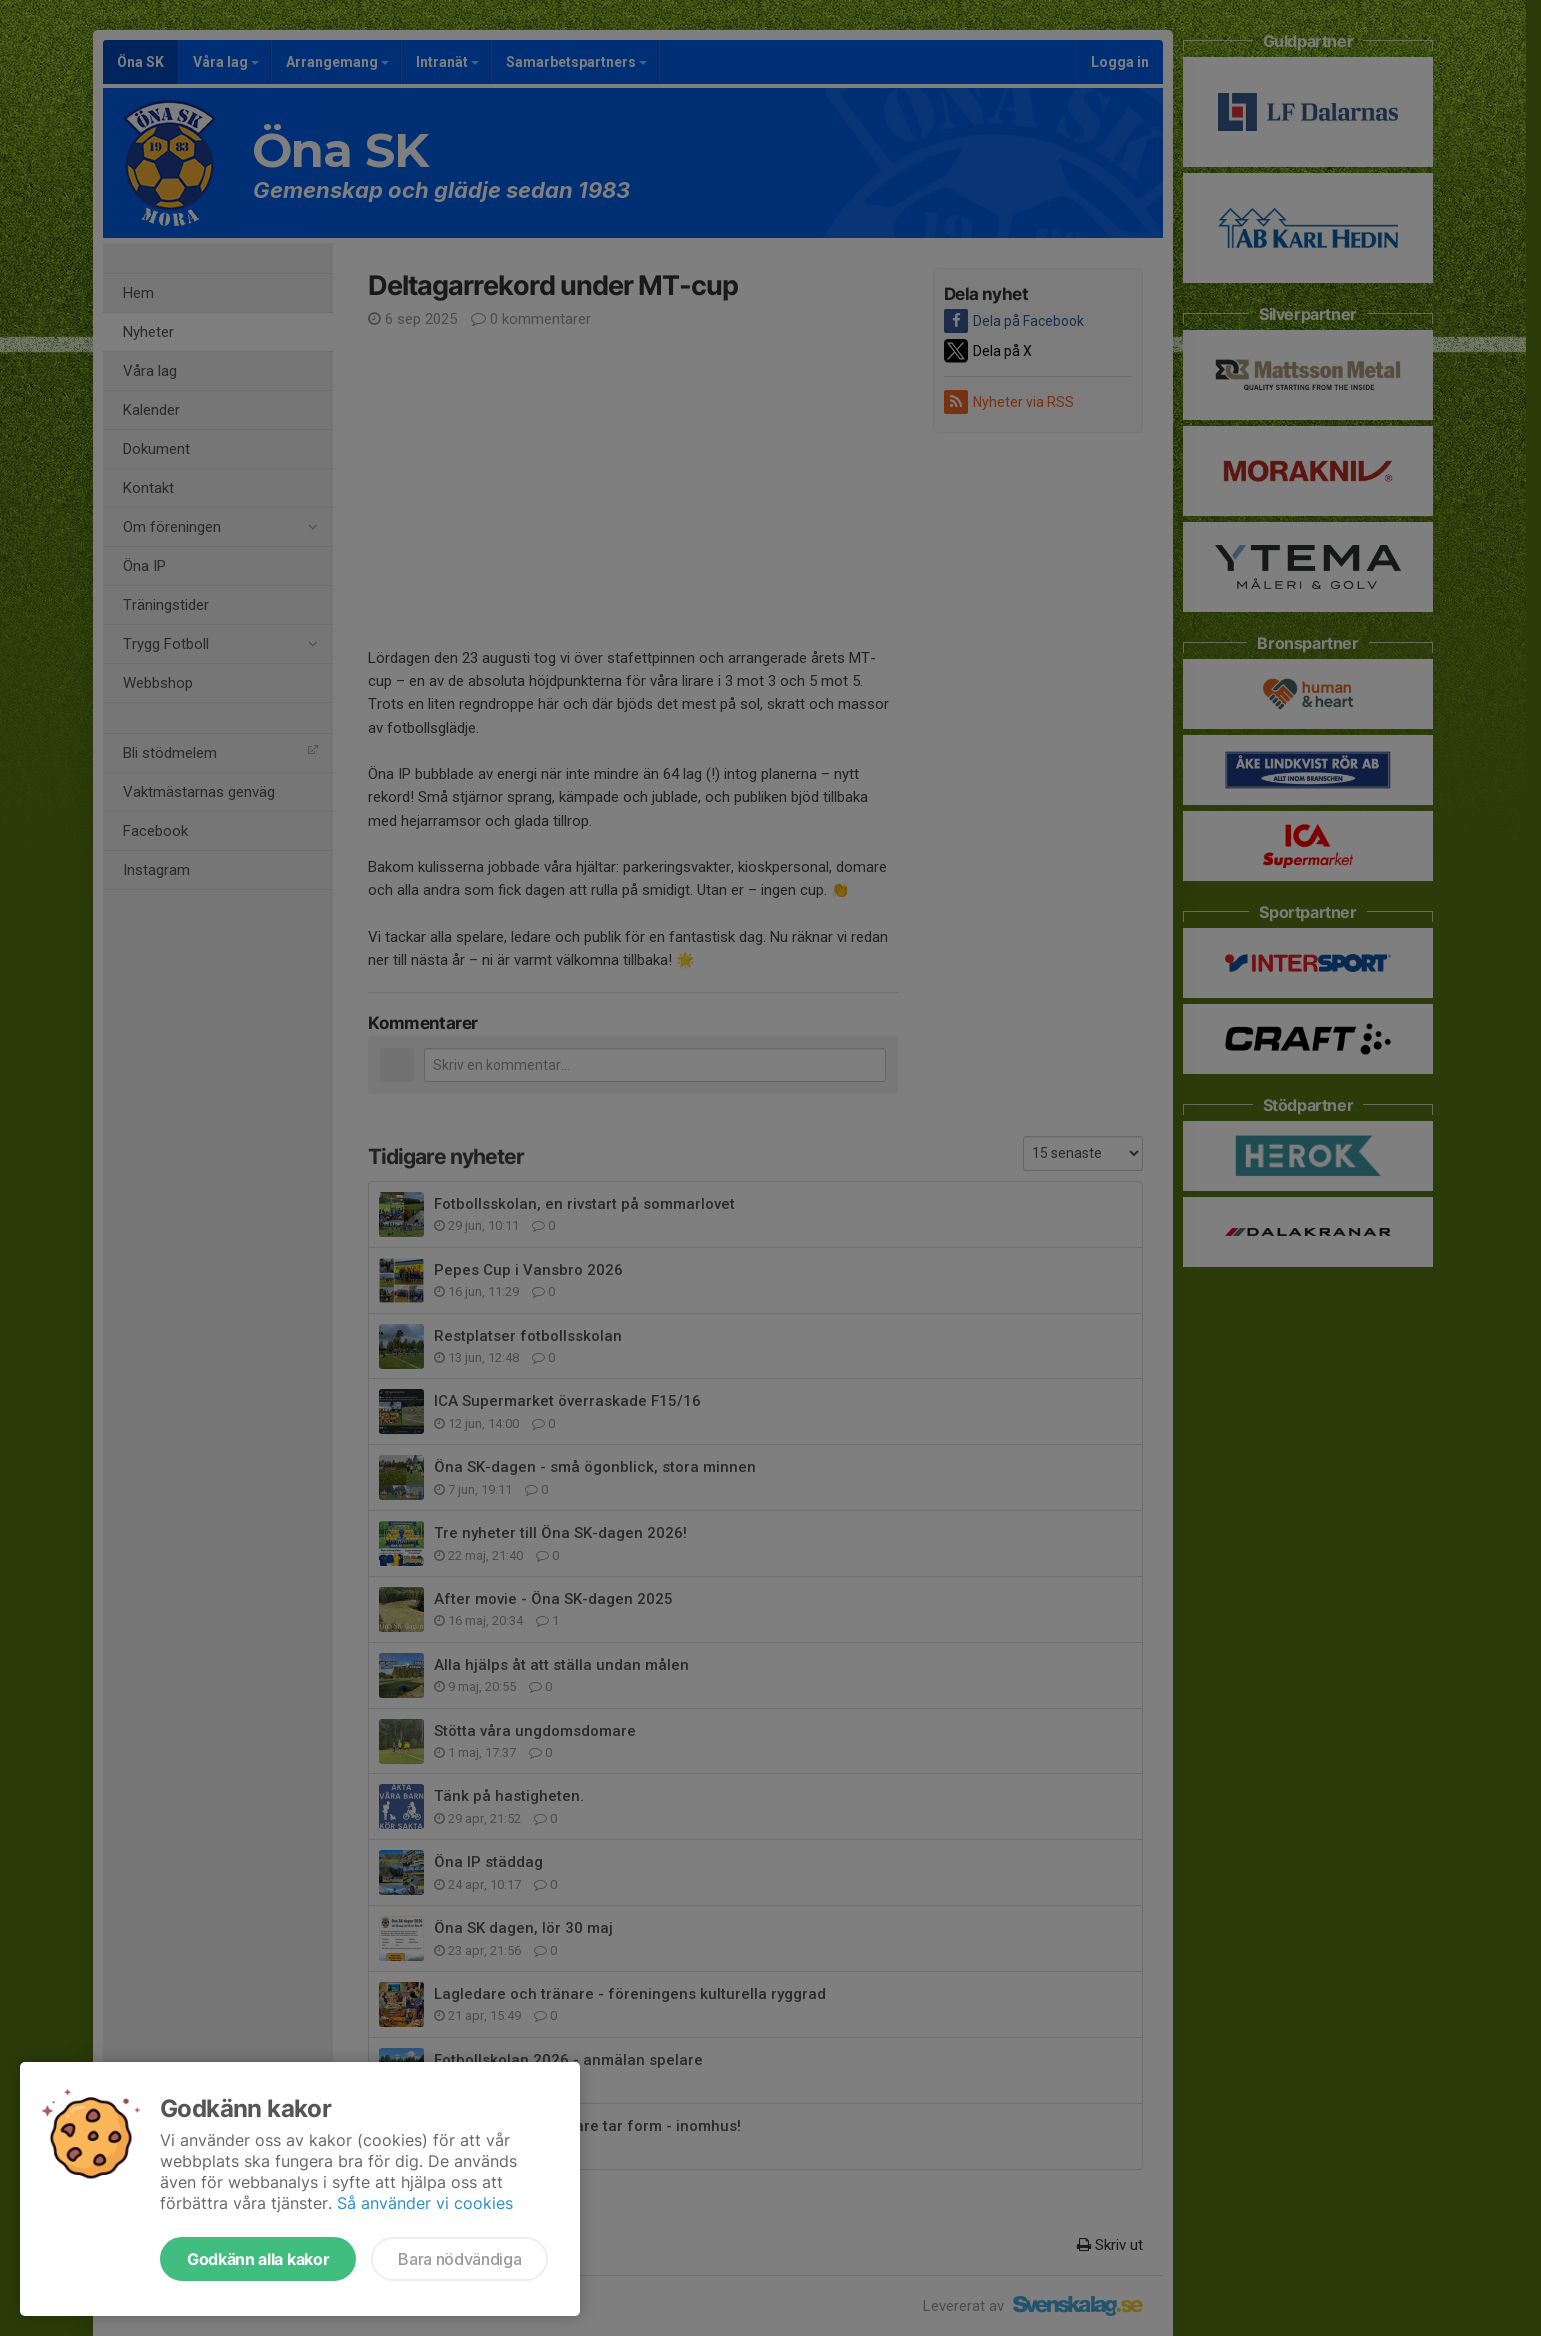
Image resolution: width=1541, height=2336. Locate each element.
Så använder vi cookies (425, 2203)
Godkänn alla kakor (258, 2259)
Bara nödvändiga (459, 2259)
